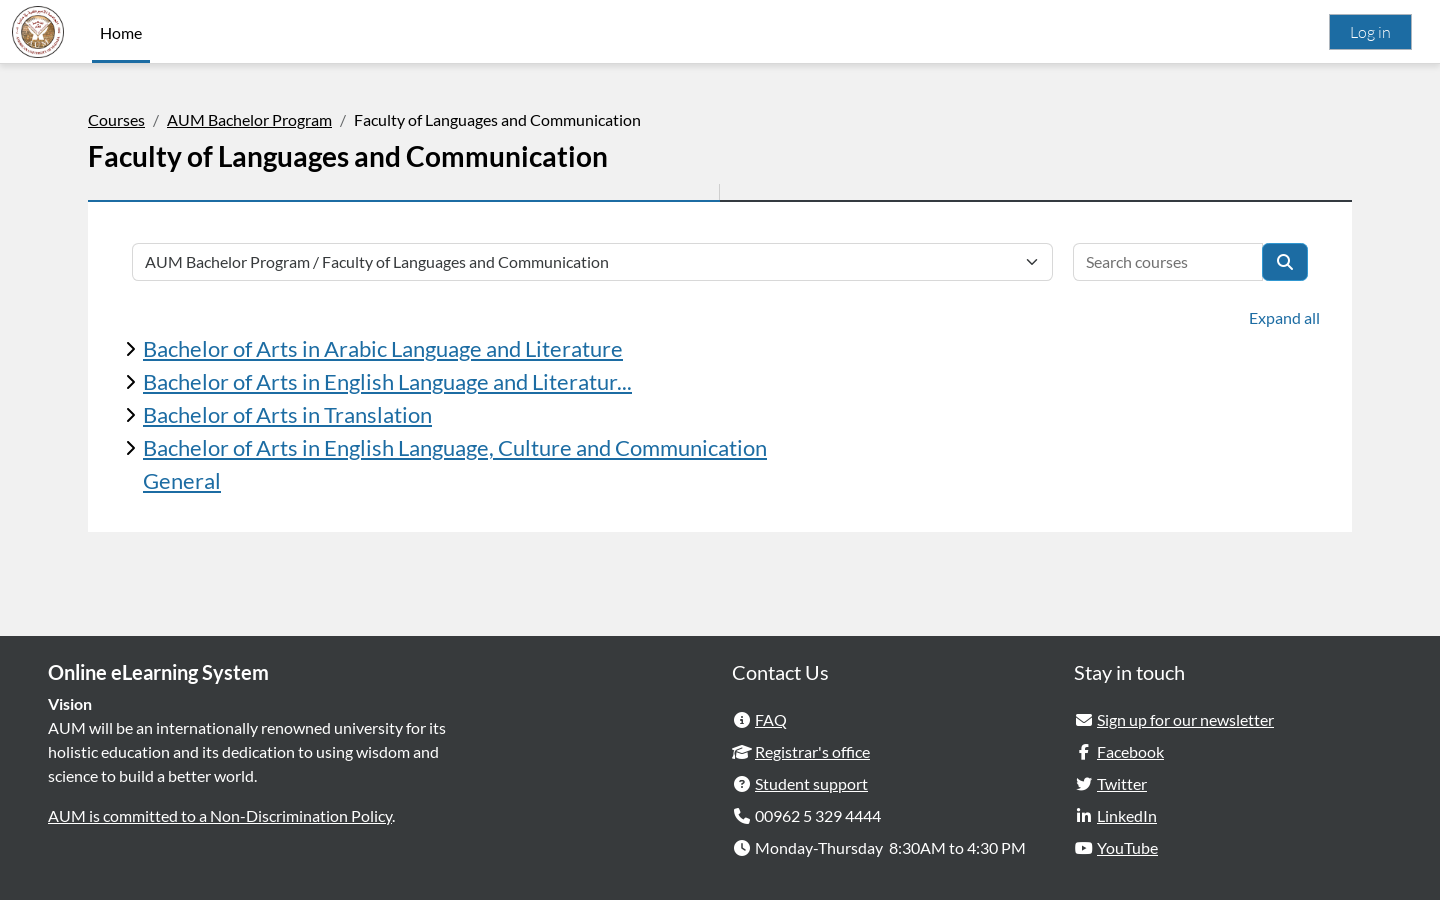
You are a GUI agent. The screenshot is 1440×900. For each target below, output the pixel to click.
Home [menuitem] (121, 32)
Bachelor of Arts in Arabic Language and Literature (383, 348)
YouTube (1127, 847)
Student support (811, 783)
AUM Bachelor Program (249, 119)
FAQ (771, 719)
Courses (116, 119)
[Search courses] (1168, 262)
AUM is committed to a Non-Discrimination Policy (220, 815)
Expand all (1284, 317)
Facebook (1130, 751)
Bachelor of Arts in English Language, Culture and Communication (455, 447)
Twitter (1122, 783)
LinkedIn (1127, 815)
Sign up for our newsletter (1185, 719)
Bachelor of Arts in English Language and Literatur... (387, 381)
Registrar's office (812, 751)
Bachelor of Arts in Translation (287, 414)
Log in (1370, 32)
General (182, 480)
